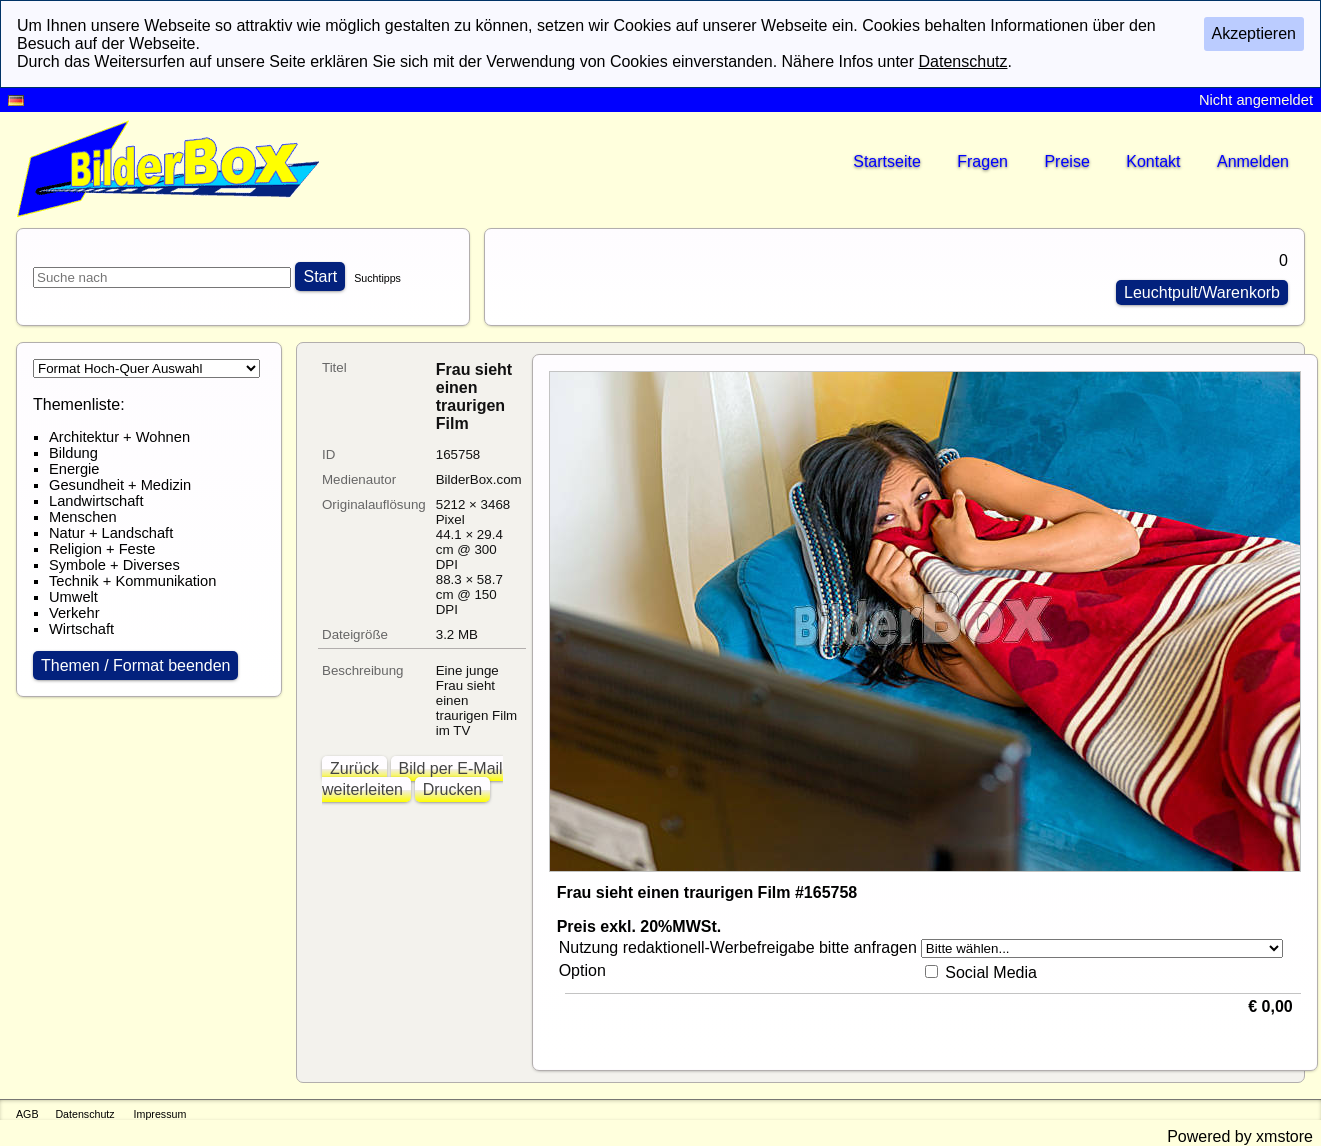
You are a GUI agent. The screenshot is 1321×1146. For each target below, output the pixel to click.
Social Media (991, 972)
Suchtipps (377, 278)
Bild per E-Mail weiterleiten (412, 779)
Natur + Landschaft (111, 533)
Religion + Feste (102, 549)
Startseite (887, 161)
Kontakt (1153, 161)
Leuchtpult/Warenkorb (1202, 292)
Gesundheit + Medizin (120, 485)
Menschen (83, 517)
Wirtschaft (81, 629)
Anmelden (1253, 161)
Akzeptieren (1254, 33)
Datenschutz (84, 1114)
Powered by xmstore (1240, 1136)
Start (320, 276)
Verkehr (74, 613)
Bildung (73, 453)
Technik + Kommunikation (132, 581)
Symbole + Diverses (114, 565)
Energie (74, 469)
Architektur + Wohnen (119, 437)
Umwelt (73, 597)
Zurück (354, 768)
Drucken (453, 789)
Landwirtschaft (96, 501)
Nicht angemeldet (1256, 100)
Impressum (160, 1114)
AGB (27, 1114)
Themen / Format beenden (135, 665)
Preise (1066, 161)
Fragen (982, 161)
